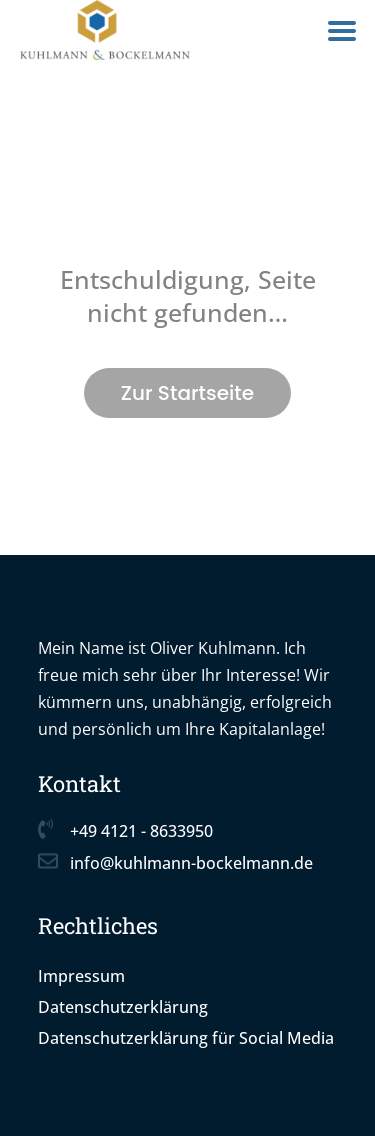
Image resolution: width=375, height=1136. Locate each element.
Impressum (81, 976)
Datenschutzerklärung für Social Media (186, 1038)
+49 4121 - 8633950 (141, 831)
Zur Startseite (187, 393)
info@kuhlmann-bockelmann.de (191, 863)
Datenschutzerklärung (123, 1007)
